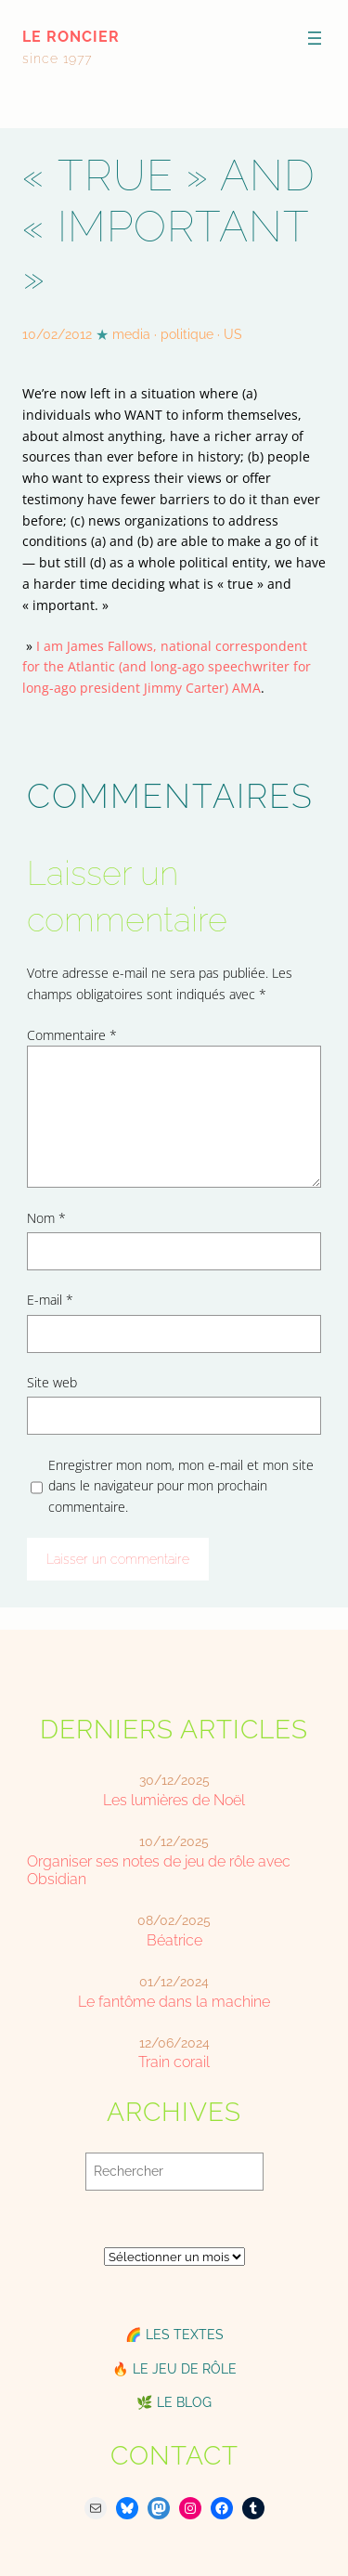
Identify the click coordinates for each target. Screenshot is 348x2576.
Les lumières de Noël (174, 1800)
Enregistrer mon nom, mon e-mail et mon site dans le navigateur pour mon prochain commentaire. (181, 1486)
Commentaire (72, 1035)
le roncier (71, 37)
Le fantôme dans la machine (174, 2001)
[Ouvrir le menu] (314, 38)
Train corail (174, 2062)
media (131, 334)
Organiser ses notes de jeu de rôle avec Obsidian (158, 1870)
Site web (52, 1382)
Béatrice (174, 1940)
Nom (46, 1218)
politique (187, 334)
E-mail (50, 1299)
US (233, 334)
